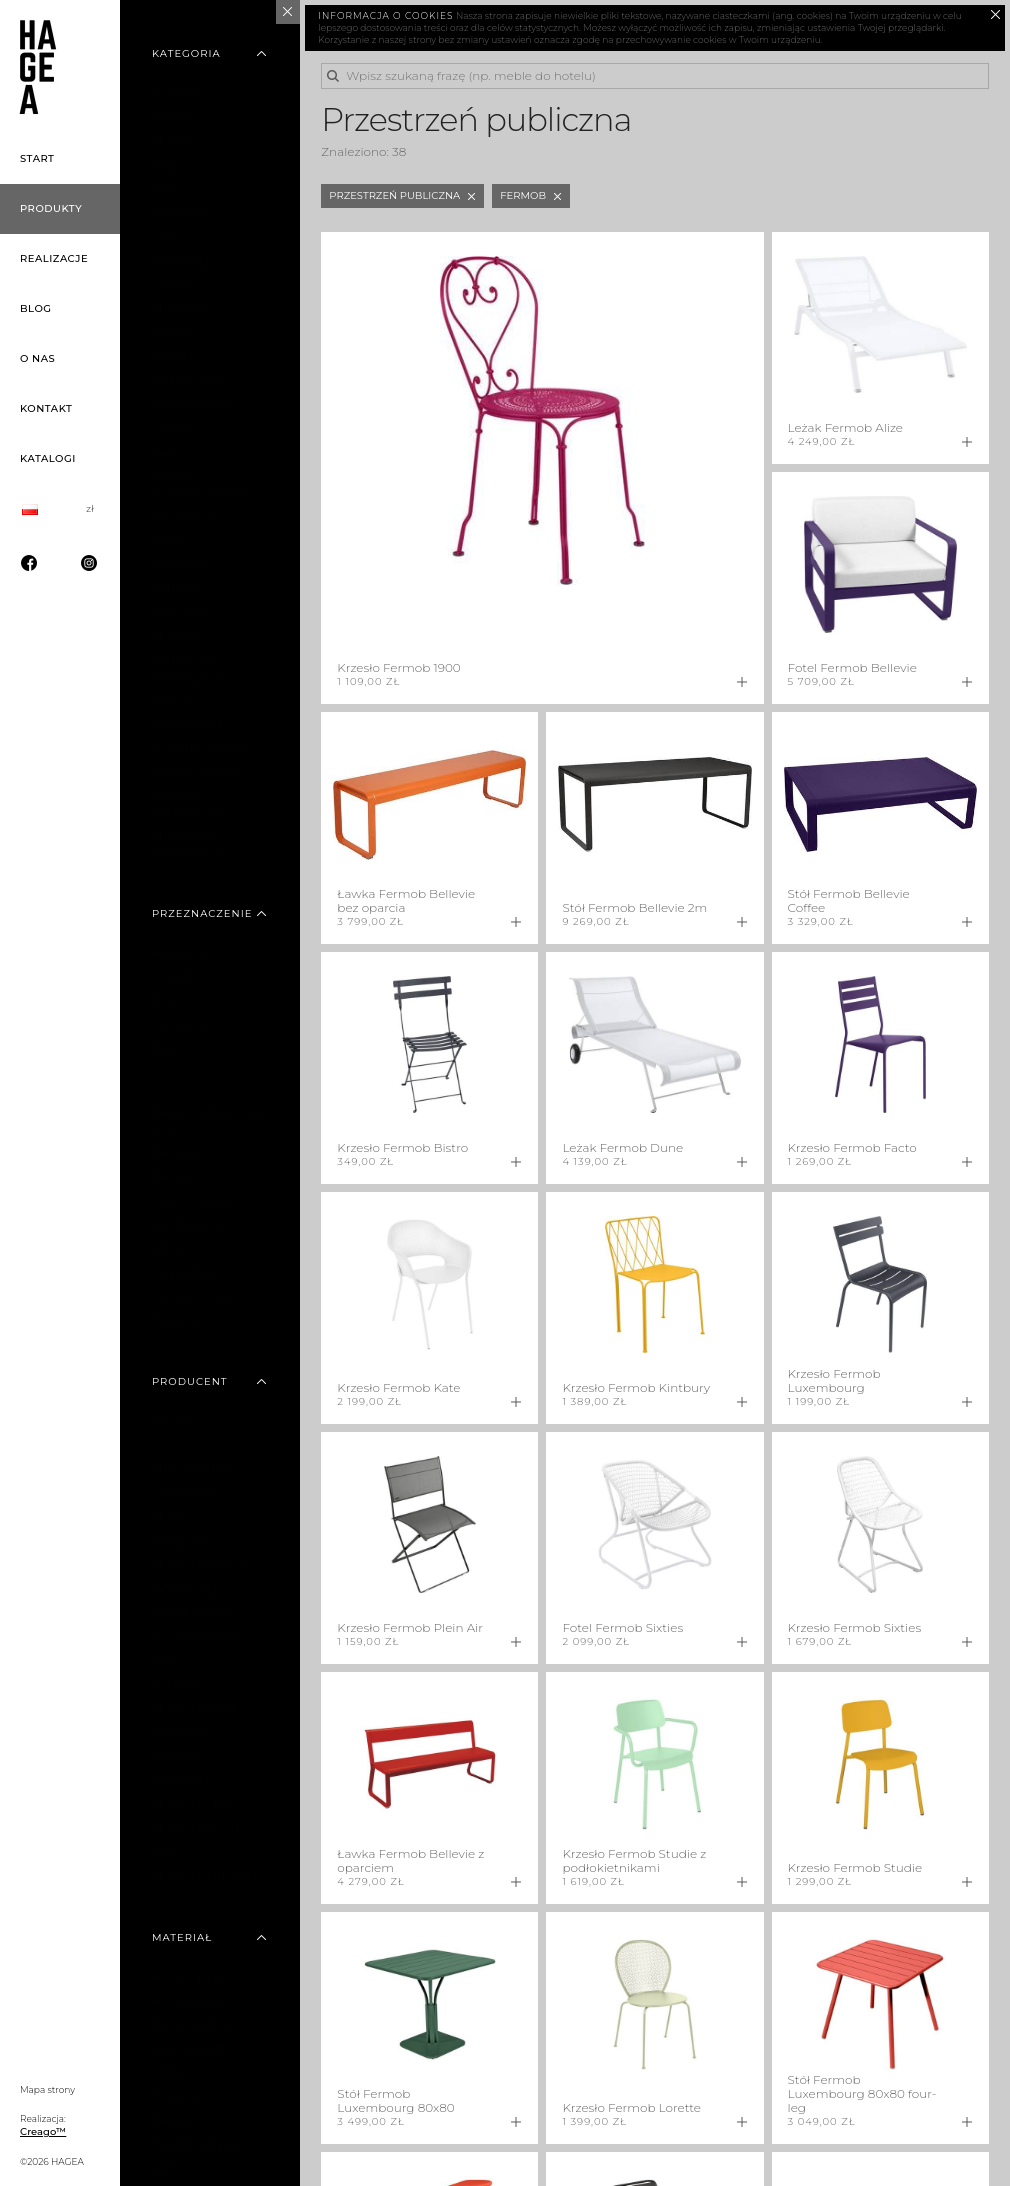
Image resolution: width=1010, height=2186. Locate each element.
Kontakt (46, 408)
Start (37, 158)
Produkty (51, 208)
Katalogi (48, 458)
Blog (36, 308)
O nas (37, 358)
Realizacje (54, 258)
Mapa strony (47, 2089)
